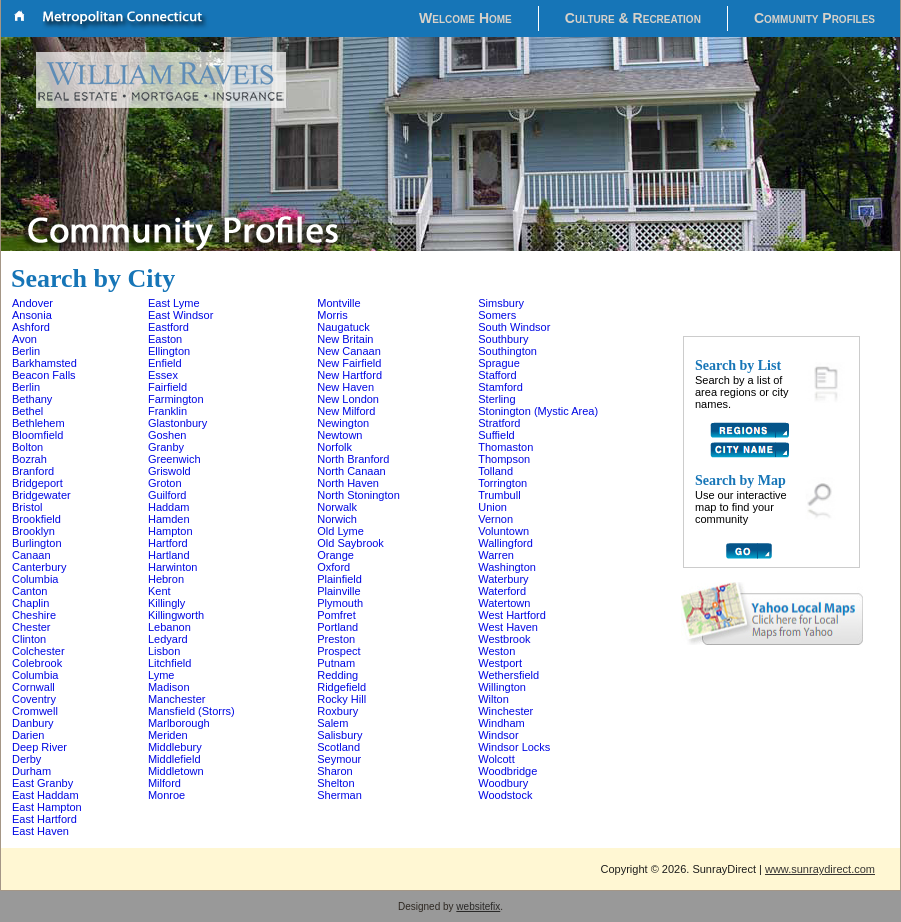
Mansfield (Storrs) (191, 711)
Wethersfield (508, 675)
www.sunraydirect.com (820, 869)
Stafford (497, 375)
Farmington (176, 399)
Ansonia (32, 315)
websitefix (478, 906)
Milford (164, 783)
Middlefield (174, 759)
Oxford (333, 567)
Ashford (31, 327)
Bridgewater (41, 495)
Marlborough (179, 723)
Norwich (337, 519)
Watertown (504, 603)
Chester (31, 627)
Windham (501, 723)
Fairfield (167, 387)
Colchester (38, 651)
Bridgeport (37, 483)
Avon (24, 339)
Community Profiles (814, 18)
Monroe (166, 795)
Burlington (37, 543)
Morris (332, 315)
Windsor (498, 735)
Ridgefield (341, 687)
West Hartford (512, 615)
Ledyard (168, 639)
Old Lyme (340, 531)
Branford (33, 471)
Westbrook (504, 639)
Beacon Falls (44, 375)
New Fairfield (349, 363)
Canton (29, 591)
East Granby (42, 783)
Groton (165, 483)
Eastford (168, 327)
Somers (497, 315)
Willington (502, 687)
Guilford (167, 495)
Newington (343, 423)
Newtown (339, 435)
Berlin (26, 351)
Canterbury (39, 567)
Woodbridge (507, 771)
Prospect (338, 651)
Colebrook (37, 663)
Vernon (495, 519)
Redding (337, 675)
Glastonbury (177, 423)
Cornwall (33, 687)
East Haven (40, 831)
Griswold (169, 471)
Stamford (500, 387)
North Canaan (351, 471)
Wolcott (496, 759)
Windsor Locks (514, 747)
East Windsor (180, 315)
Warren (496, 555)
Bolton (27, 447)
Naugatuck (343, 327)
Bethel (27, 411)
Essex (163, 375)
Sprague (499, 363)
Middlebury (175, 747)
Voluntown (503, 531)
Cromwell (35, 711)
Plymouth (340, 603)
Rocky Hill (341, 699)
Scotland (338, 747)
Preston (336, 639)
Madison (169, 687)
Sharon (334, 771)
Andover (32, 303)
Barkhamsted (44, 363)
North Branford (353, 459)
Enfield (165, 363)
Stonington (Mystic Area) (538, 411)
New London (348, 399)
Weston (496, 651)
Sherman (339, 795)
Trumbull (499, 495)
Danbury (33, 723)
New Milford (346, 411)
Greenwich (174, 459)
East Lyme (174, 303)
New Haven (345, 387)
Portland (337, 627)
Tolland (495, 471)
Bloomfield (37, 435)
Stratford (499, 423)
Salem (332, 723)
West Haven (508, 627)
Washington (507, 567)
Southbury (503, 339)
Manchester (176, 699)
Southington (507, 351)
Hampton (170, 531)
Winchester (505, 711)
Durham (31, 771)
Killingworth (176, 615)
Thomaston (505, 447)
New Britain (345, 339)
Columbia (35, 579)
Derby (26, 759)
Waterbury (503, 579)
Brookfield (36, 519)
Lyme (161, 675)
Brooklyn (33, 531)
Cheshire (34, 615)
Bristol (27, 507)
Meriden (168, 735)
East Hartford (44, 819)
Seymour (339, 759)
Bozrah (29, 459)
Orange (335, 555)
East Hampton (47, 807)
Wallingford (505, 543)
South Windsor (514, 327)
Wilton (493, 699)
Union (492, 507)
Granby (166, 447)
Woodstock (505, 795)
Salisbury (339, 735)
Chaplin (30, 603)
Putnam (336, 663)
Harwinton (173, 567)
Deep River (39, 747)
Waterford (502, 591)
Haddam (169, 507)
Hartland (169, 555)
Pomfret (336, 615)
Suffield (496, 435)
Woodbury (503, 783)
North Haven (348, 483)
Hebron (166, 579)
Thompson (504, 459)
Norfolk (334, 447)
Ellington (169, 351)
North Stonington (358, 495)
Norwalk (337, 507)
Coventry (34, 699)
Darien (28, 735)
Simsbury (501, 303)
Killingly (166, 603)
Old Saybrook (350, 543)
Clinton (29, 639)
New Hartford (349, 375)
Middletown (176, 771)
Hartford (168, 543)
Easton (165, 339)
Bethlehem (38, 423)
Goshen (167, 435)
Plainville (338, 591)
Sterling (496, 399)
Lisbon (164, 651)
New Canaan (349, 351)
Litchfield (169, 663)
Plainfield (339, 579)
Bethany (32, 399)
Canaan (31, 555)
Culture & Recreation (633, 18)
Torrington (502, 483)
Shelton (335, 783)
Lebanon (169, 627)
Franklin (167, 411)
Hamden (169, 519)
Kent (159, 591)
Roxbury (337, 711)
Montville (338, 303)
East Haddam (45, 795)
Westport (500, 663)
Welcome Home (465, 18)
